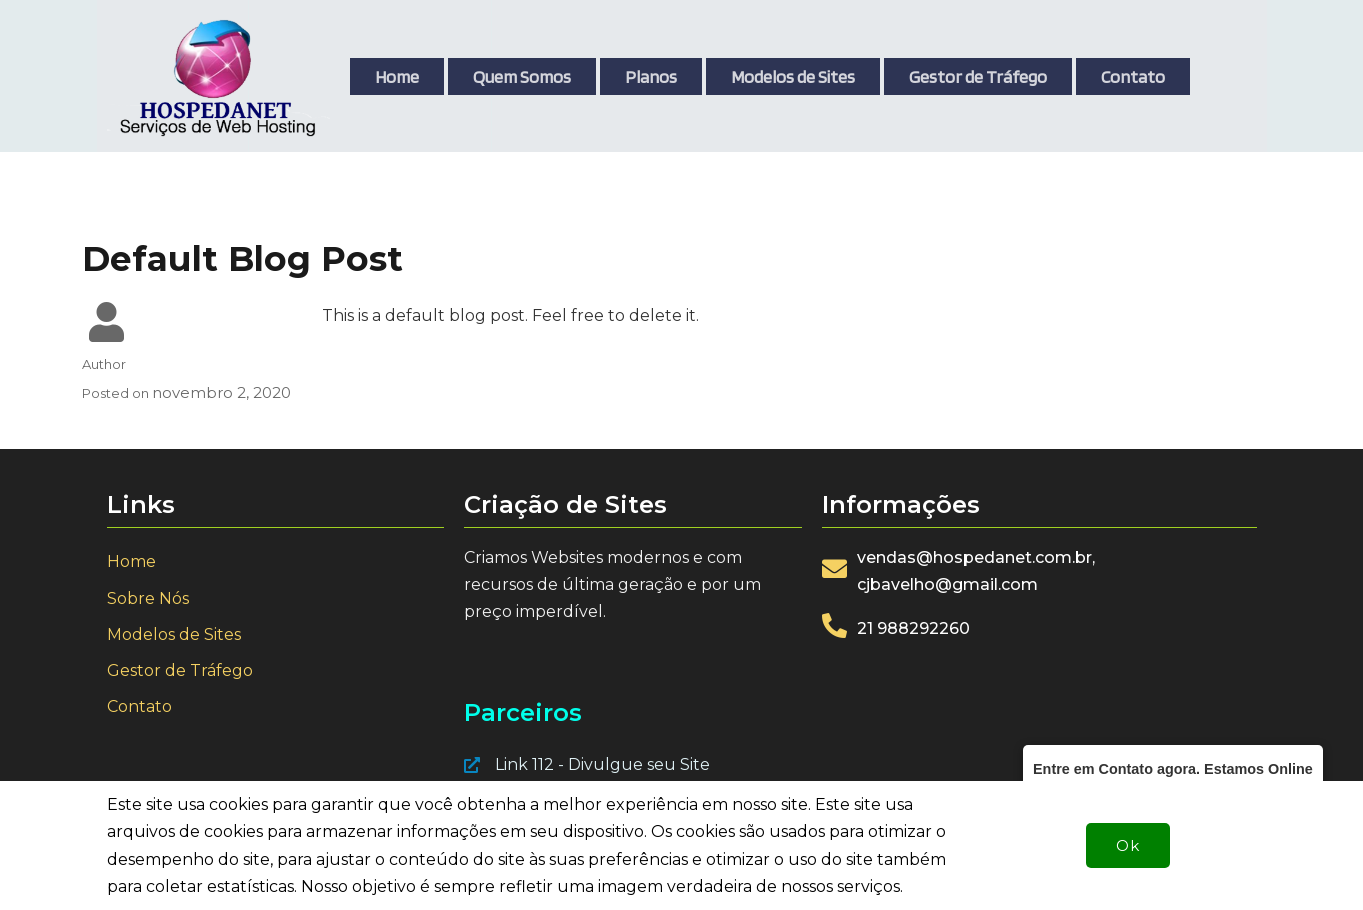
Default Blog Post (242, 259)
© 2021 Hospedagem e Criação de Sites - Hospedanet (300, 886)
